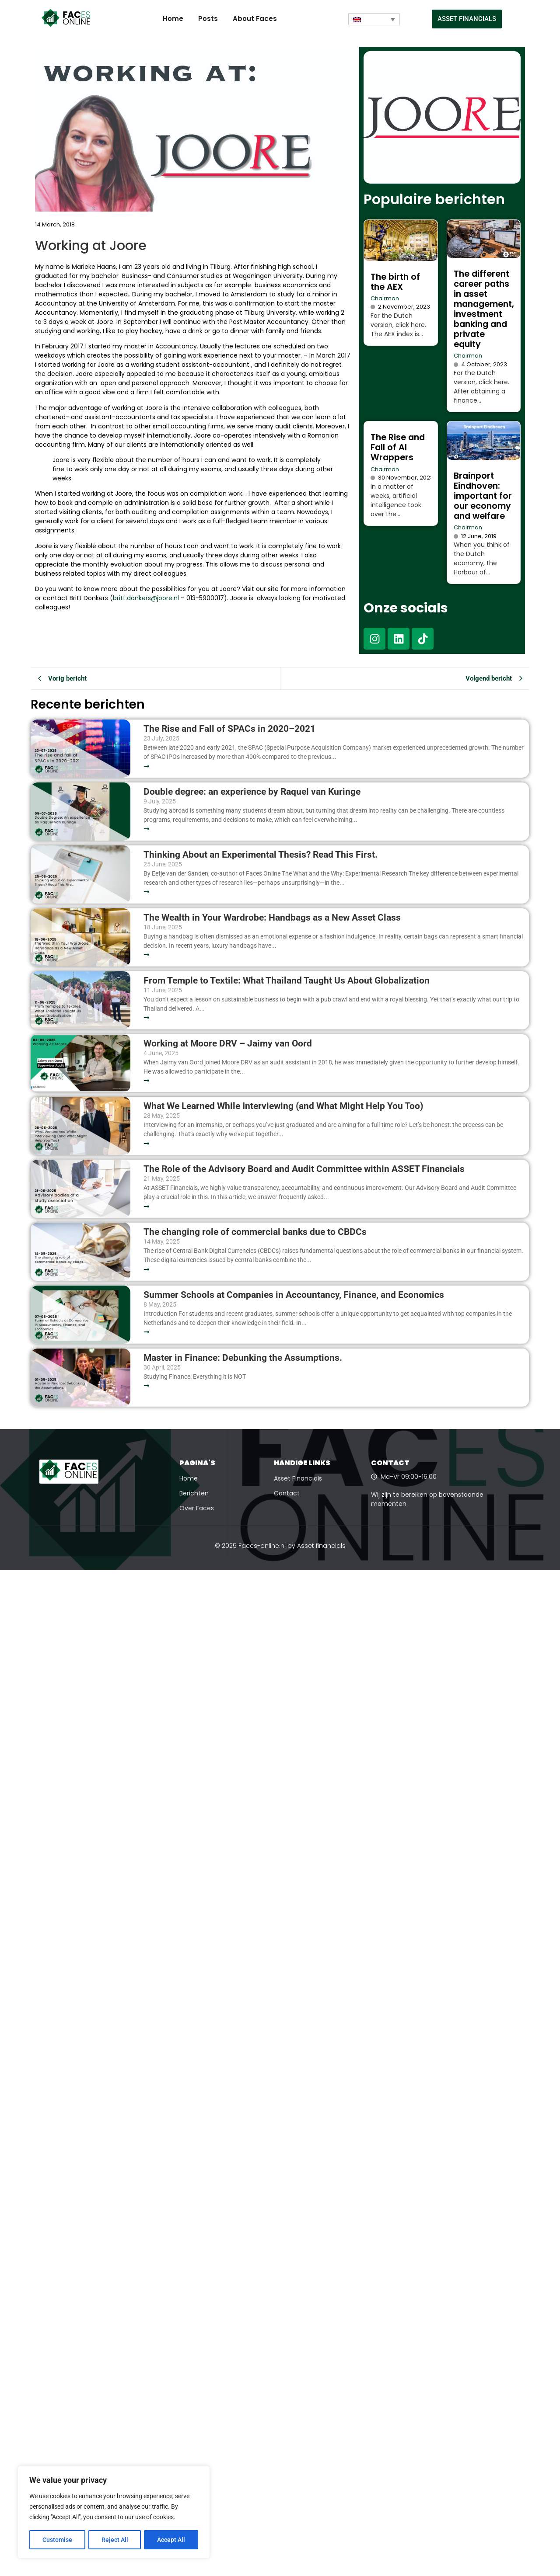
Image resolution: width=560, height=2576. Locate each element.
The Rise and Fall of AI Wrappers (398, 447)
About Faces (255, 18)
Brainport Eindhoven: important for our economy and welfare (483, 496)
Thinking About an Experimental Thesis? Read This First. (261, 855)
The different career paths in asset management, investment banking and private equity (484, 309)
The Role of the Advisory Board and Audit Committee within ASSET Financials (304, 1169)
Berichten (194, 1493)
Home (173, 18)
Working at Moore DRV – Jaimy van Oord (228, 1044)
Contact (287, 1493)
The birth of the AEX (395, 282)
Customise (57, 2539)
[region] (114, 2513)
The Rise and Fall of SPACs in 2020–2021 (229, 729)
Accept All (172, 2539)
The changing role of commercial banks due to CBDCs (255, 1232)
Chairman (385, 298)
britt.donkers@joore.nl (146, 598)
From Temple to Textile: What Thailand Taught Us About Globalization (287, 981)
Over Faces (196, 1508)
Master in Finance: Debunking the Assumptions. (243, 1358)
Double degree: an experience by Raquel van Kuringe (252, 792)
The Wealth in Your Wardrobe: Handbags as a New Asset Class (272, 918)
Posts (208, 18)
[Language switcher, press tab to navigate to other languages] (374, 19)
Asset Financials (298, 1478)
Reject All (115, 2539)
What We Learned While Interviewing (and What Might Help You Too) (283, 1106)
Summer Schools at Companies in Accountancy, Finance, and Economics (294, 1295)
